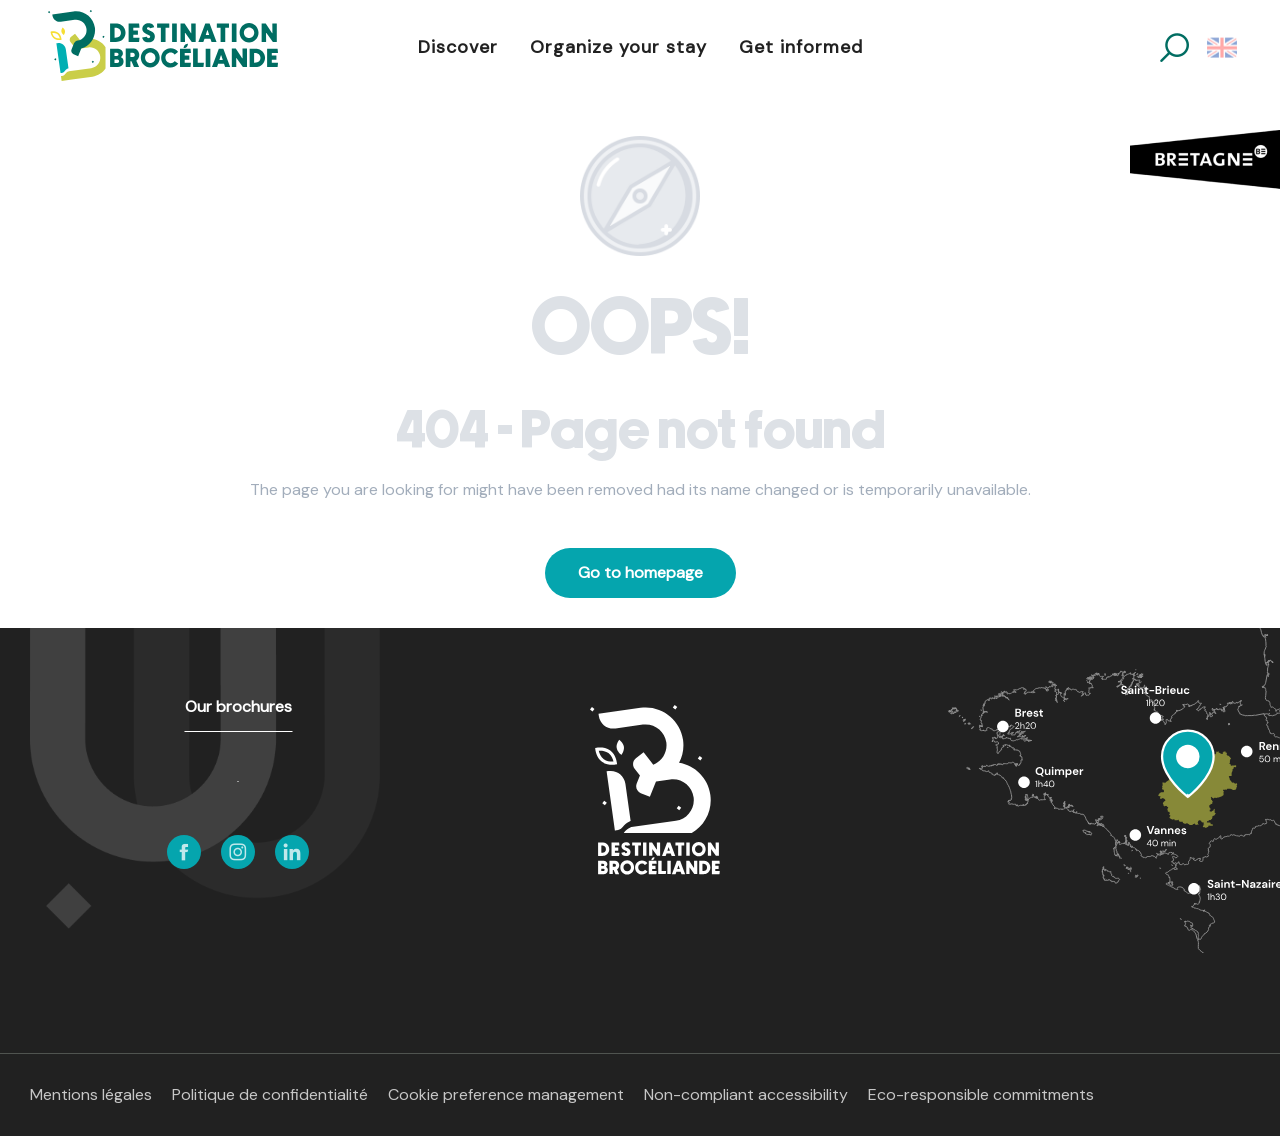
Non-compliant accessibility (746, 1094)
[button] (1174, 47)
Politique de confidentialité (270, 1094)
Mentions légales (91, 1094)
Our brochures (238, 706)
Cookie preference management (506, 1094)
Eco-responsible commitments (981, 1094)
